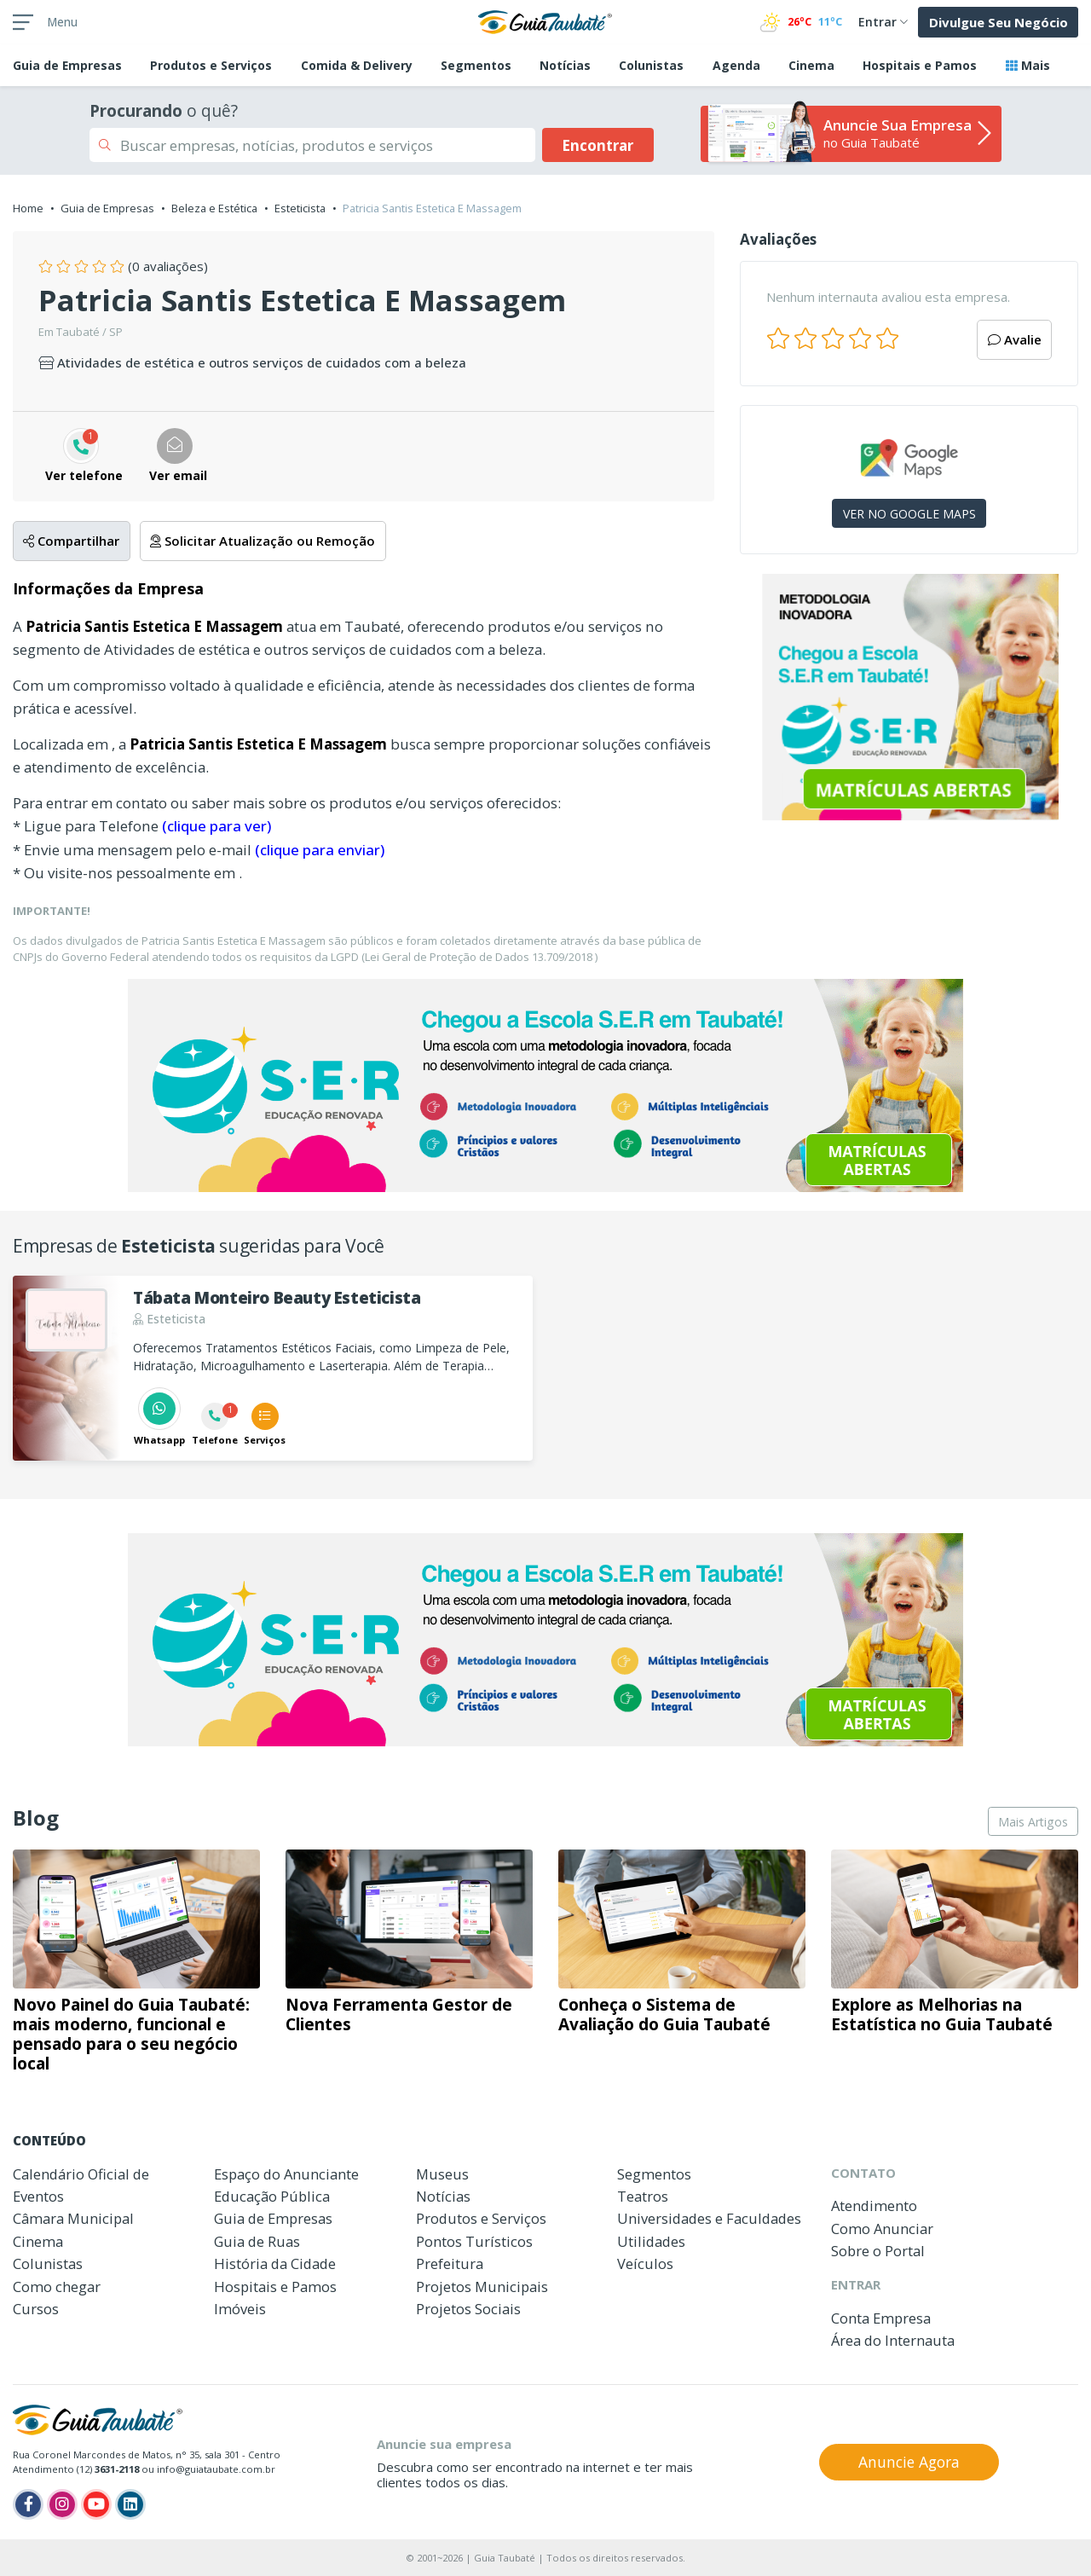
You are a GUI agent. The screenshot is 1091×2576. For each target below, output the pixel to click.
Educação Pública (272, 2196)
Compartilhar (71, 540)
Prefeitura (449, 2263)
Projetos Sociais (468, 2308)
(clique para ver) (216, 826)
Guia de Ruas (257, 2241)
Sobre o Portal (878, 2251)
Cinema (811, 65)
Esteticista (300, 208)
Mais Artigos (1033, 1822)
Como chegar (57, 2286)
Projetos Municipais (482, 2286)
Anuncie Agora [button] (909, 2462)
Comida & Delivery (357, 65)
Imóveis (240, 2308)
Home (28, 208)
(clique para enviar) (319, 850)
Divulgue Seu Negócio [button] (998, 22)
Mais (1028, 65)
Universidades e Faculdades (709, 2218)
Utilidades (651, 2241)
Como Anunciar (882, 2228)
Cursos (36, 2308)
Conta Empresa (881, 2318)
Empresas (67, 65)
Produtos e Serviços (211, 65)
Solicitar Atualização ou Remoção (262, 540)
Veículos (645, 2263)
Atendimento (874, 2205)
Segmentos (476, 65)
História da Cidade (275, 2263)
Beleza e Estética (214, 208)
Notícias (565, 65)
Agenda (736, 65)
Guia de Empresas (107, 208)
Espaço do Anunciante (286, 2174)
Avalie (1015, 339)
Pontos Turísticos (474, 2241)
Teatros (642, 2196)
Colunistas (651, 65)
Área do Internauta (893, 2340)
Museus (442, 2174)
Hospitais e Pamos (920, 65)
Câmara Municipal (73, 2218)
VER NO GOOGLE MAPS (909, 514)
